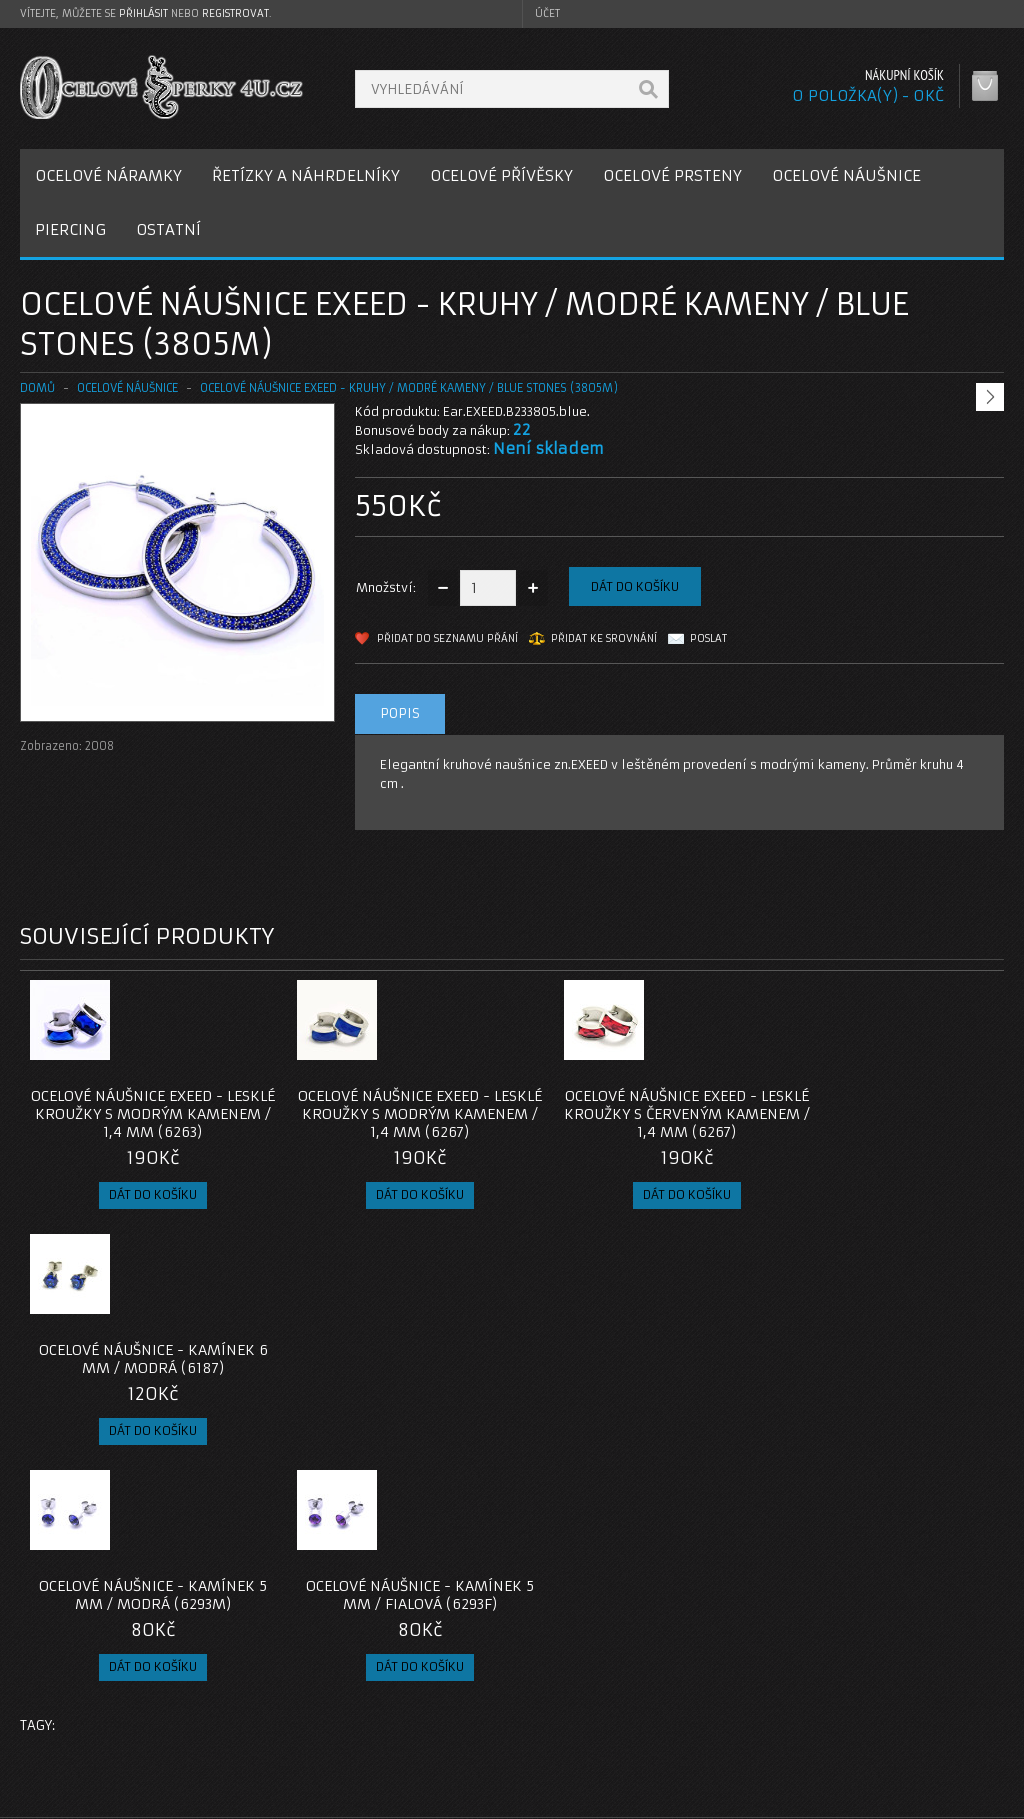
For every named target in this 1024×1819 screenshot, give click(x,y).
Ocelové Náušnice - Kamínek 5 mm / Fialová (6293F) (389, 1359)
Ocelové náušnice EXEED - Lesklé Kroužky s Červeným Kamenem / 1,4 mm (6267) (635, 1114)
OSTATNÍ (168, 229)
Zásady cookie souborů (109, 1739)
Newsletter (741, 1739)
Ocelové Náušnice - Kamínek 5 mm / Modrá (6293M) (143, 1359)
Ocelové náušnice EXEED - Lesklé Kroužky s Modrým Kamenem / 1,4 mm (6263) (143, 1114)
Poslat (708, 638)
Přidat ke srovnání (604, 638)
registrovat (235, 13)
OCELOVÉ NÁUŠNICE (846, 175)
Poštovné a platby (93, 1691)
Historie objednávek (770, 1691)
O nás (54, 1667)
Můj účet (733, 1667)
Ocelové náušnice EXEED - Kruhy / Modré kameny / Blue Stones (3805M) (409, 388)
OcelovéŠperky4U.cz (96, 1799)
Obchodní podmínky (98, 1715)
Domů (37, 388)
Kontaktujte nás (421, 1667)
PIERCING (70, 229)
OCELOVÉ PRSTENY (672, 175)
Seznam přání (748, 1715)
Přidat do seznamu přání (447, 638)
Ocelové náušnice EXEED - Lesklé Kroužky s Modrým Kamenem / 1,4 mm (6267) (389, 1114)
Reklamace (407, 1691)
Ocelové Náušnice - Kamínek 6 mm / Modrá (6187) (881, 1105)
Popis (400, 713)
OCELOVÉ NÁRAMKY (108, 175)
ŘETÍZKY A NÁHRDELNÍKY (306, 175)
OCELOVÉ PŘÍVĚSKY (501, 175)
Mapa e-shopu (417, 1715)
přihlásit (143, 13)
